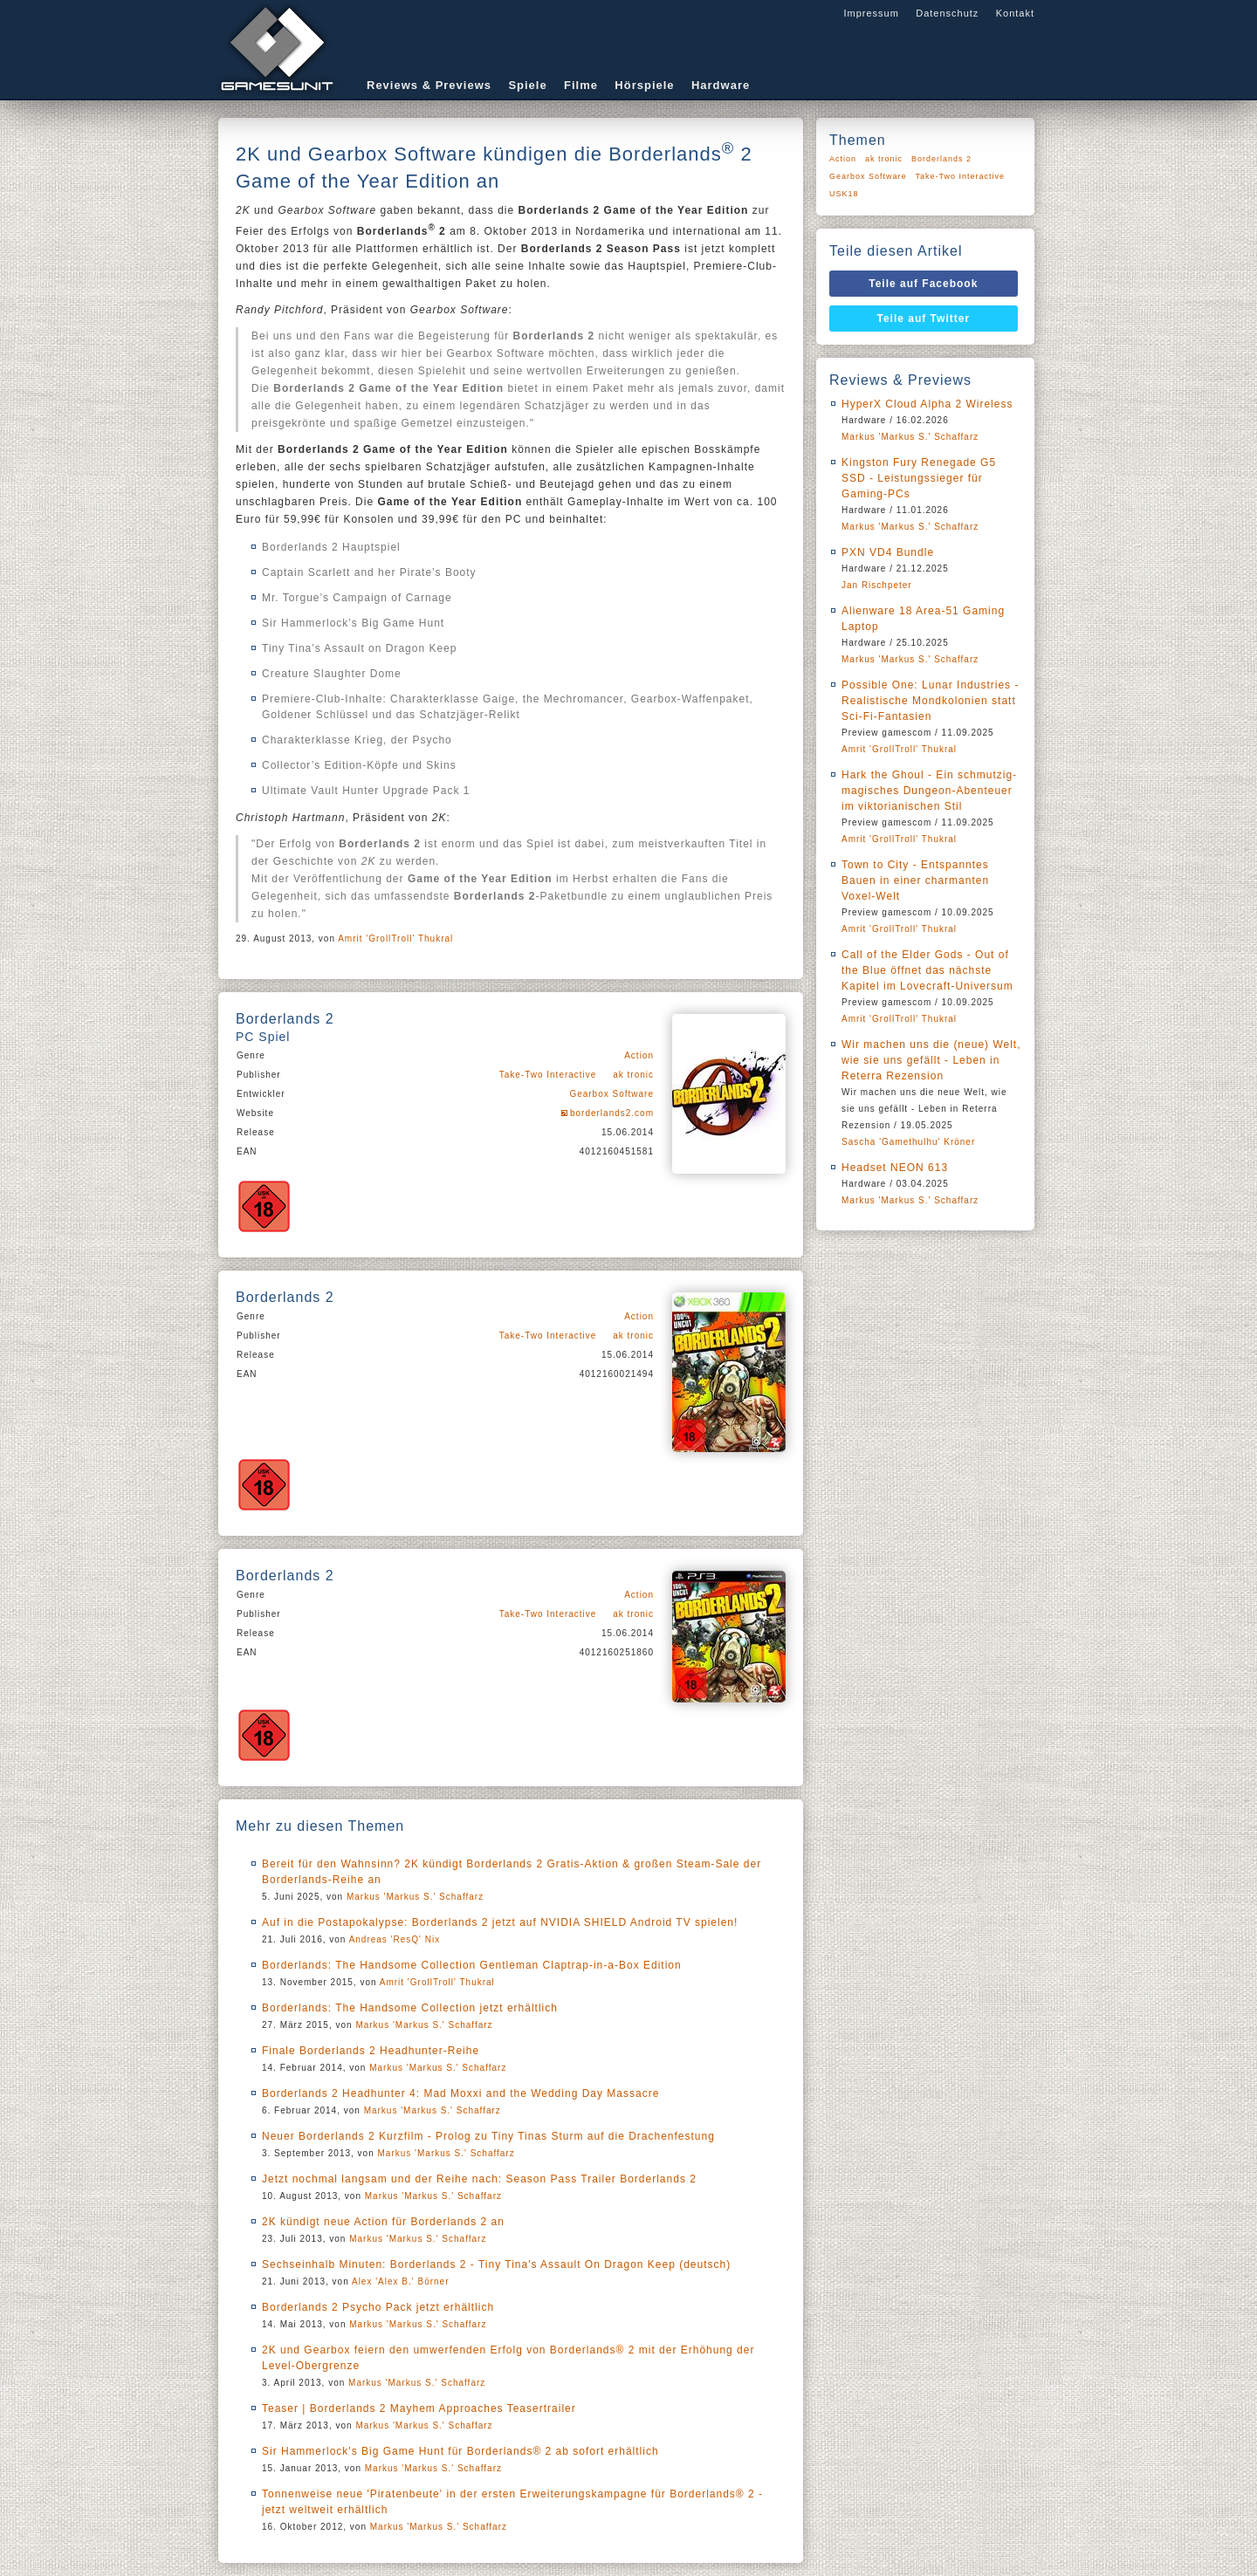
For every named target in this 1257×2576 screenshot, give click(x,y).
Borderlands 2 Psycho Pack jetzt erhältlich (378, 2307)
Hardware (720, 85)
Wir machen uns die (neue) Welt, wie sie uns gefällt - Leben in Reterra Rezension (931, 1060)
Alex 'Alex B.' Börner (401, 2281)
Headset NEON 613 (894, 1167)
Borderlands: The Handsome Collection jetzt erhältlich (410, 2008)
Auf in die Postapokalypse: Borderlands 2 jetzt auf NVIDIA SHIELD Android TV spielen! (500, 1922)
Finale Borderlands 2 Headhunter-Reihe (370, 2051)
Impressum (870, 13)
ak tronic (633, 1074)
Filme (581, 85)
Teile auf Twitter (924, 318)
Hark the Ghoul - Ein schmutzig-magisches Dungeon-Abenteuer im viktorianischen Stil (929, 790)
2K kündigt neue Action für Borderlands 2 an (383, 2222)
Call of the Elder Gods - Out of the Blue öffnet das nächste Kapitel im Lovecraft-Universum (927, 970)
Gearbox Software (611, 1094)
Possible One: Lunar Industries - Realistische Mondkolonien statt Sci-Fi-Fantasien (930, 701)
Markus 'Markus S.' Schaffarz (415, 1896)
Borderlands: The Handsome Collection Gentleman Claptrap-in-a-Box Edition (472, 1965)
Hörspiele (644, 85)
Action (639, 1055)
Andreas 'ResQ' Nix (395, 1939)
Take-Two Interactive (548, 1074)
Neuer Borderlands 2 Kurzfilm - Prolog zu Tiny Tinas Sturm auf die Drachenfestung (488, 2136)
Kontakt (1015, 13)
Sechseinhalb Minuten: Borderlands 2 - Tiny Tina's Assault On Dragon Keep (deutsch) (496, 2264)
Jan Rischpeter (876, 585)
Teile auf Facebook (923, 283)
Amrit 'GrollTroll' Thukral (395, 938)
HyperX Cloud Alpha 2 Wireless (927, 404)
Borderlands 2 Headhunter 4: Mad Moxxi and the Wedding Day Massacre (460, 2093)
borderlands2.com (612, 1113)
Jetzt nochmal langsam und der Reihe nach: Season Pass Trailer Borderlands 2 (479, 2179)
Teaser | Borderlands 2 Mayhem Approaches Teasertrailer (419, 2408)
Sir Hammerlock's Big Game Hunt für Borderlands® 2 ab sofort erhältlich (460, 2451)
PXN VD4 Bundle (887, 552)
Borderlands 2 (941, 158)
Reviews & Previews (429, 85)
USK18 (844, 193)
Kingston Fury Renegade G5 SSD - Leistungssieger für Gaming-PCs (918, 478)
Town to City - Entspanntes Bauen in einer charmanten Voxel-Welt (915, 880)
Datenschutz (947, 13)
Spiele (527, 85)
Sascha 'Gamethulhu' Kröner (908, 1142)
